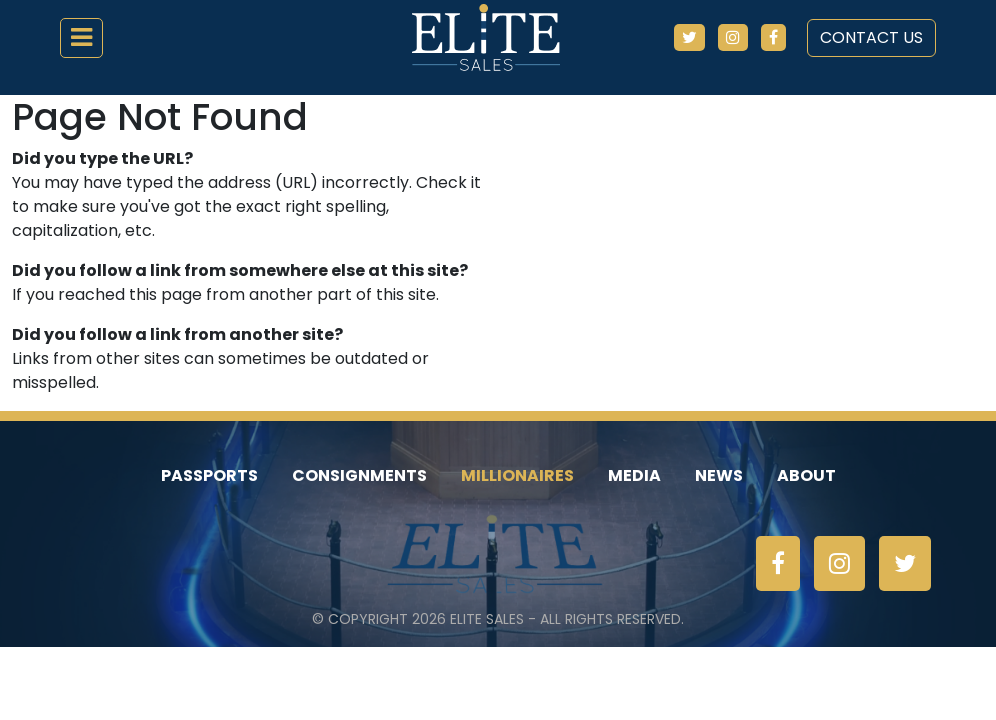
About (806, 475)
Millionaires (517, 475)
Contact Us (871, 37)
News (719, 475)
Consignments (359, 475)
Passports (209, 475)
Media (634, 475)
